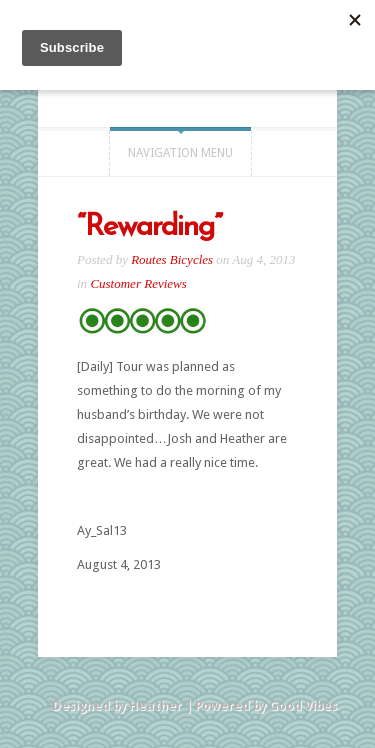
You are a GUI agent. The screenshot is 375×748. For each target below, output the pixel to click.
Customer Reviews (138, 283)
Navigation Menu (180, 153)
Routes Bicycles (172, 259)
